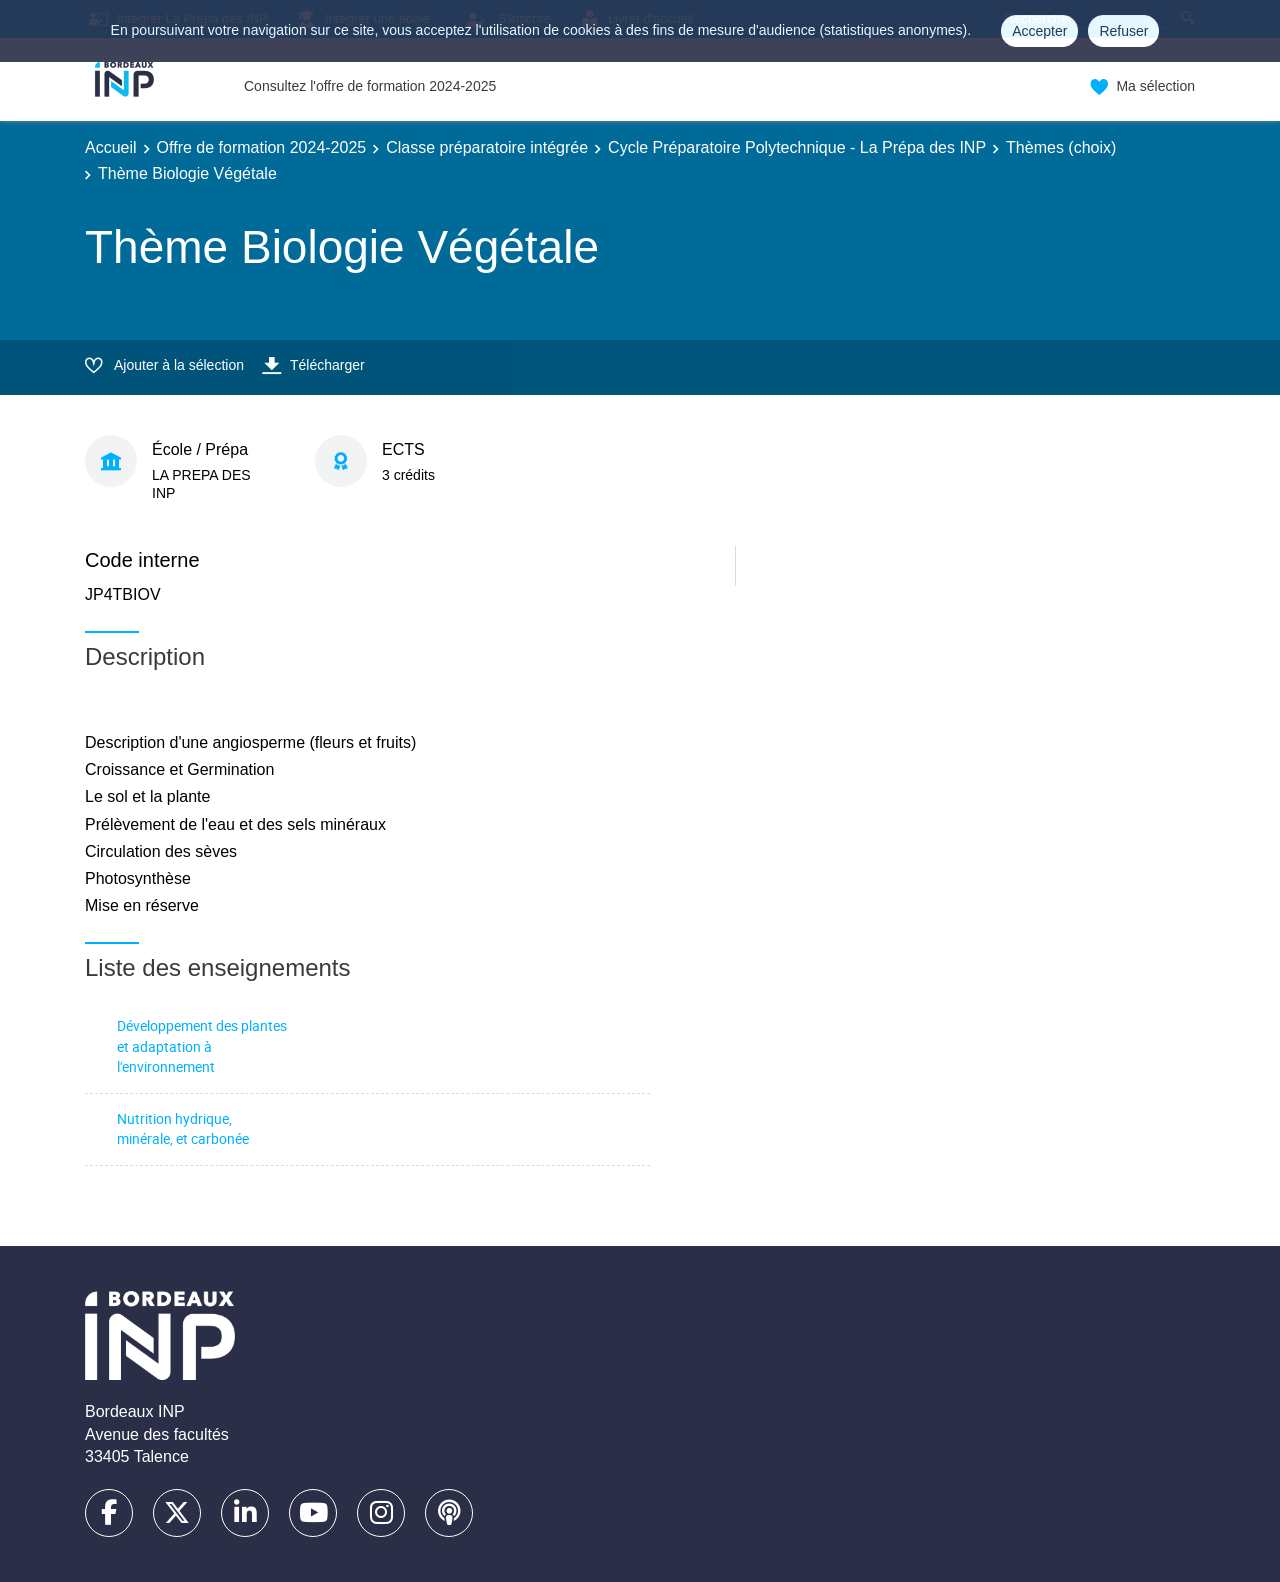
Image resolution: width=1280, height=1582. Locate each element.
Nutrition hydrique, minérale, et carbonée (183, 1129)
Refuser (1123, 31)
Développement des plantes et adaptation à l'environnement (202, 1046)
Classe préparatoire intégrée (487, 147)
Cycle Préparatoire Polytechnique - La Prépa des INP (797, 147)
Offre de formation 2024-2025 (262, 147)
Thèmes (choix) (1061, 147)
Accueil (111, 147)
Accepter (1039, 31)
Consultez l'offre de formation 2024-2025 (370, 86)
